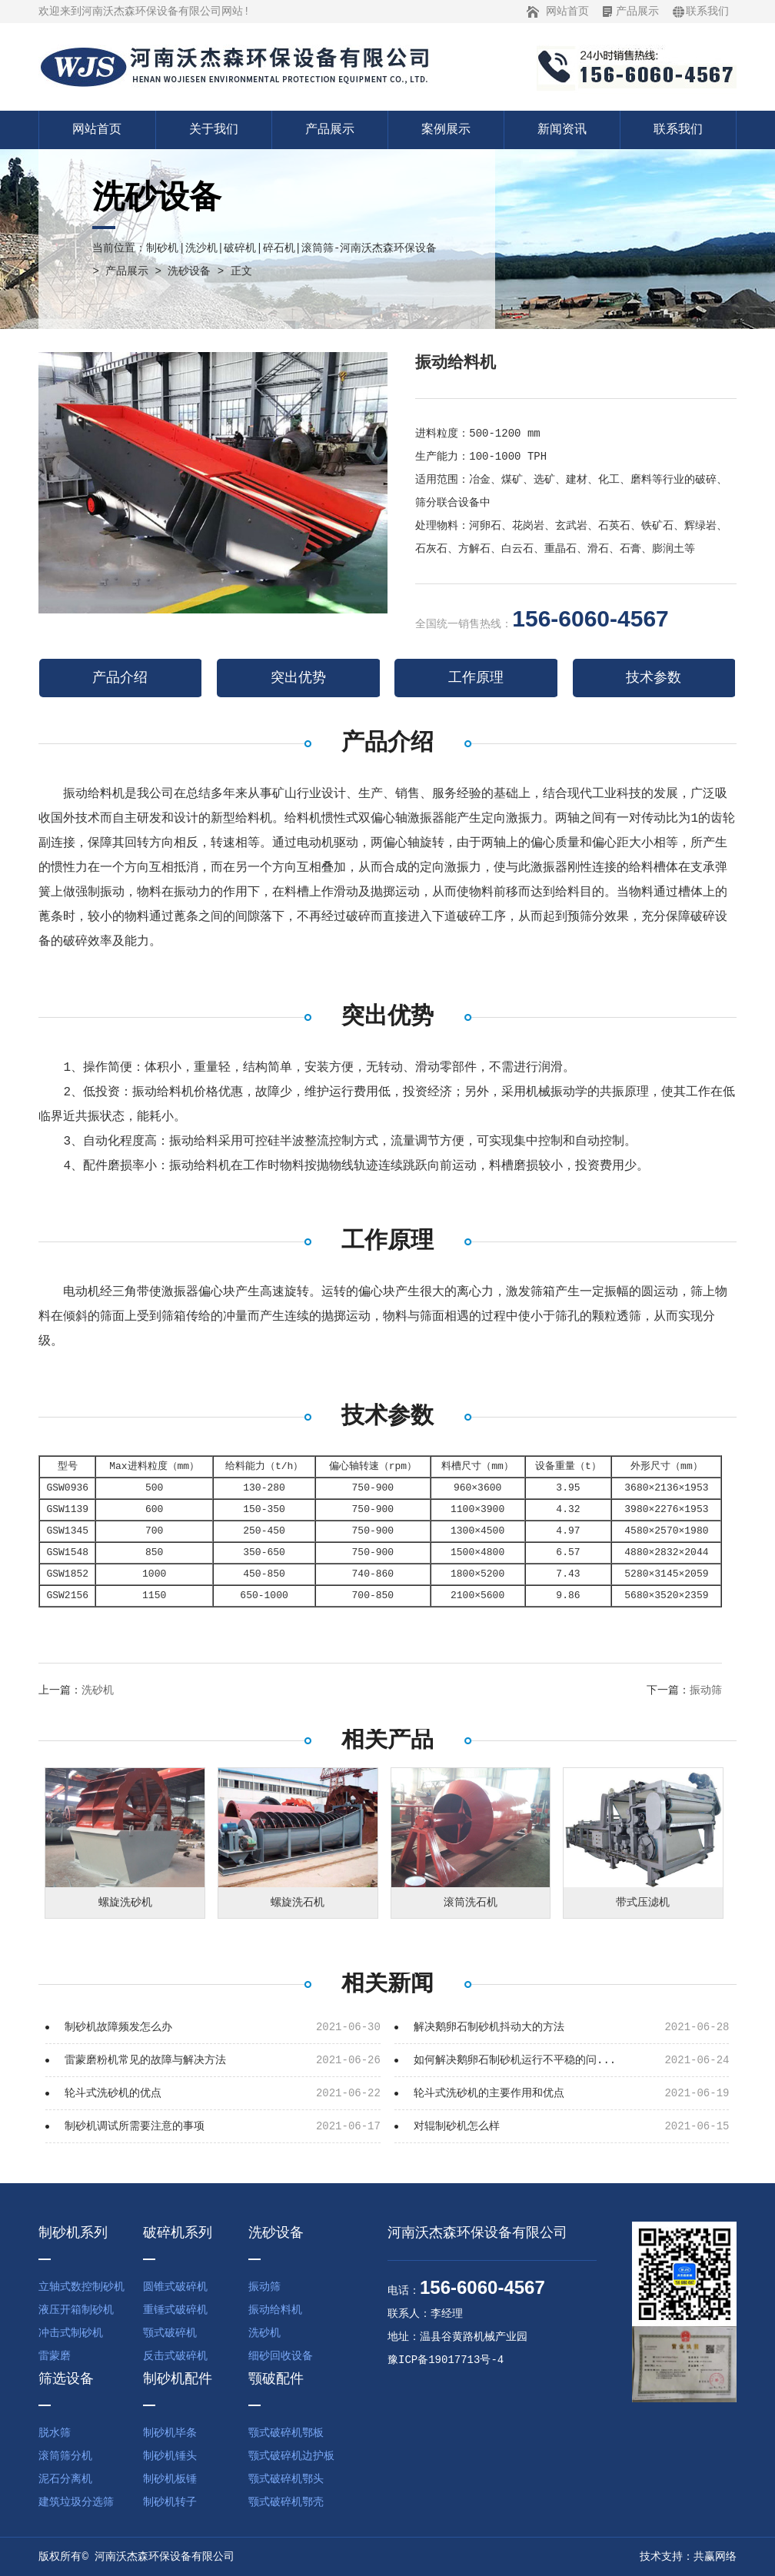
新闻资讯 (562, 130)
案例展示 (446, 130)
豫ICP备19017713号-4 (446, 2360)
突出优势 (298, 678)
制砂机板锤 (170, 2479)
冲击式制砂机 (70, 2333)
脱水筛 (54, 2433)
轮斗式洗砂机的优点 (113, 2093)
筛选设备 (66, 2379)
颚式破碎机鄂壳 (286, 2502)
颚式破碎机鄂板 (286, 2433)
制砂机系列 (73, 2233)
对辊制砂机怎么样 (457, 2126)
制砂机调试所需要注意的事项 (135, 2126)
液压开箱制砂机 (76, 2310)
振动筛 (706, 1690)
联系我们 (707, 11)
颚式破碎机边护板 (291, 2456)
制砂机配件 (177, 2379)
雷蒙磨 (54, 2356)
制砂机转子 (170, 2502)
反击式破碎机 (175, 2356)
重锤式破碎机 (175, 2310)
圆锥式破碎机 (175, 2287)
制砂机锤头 (170, 2456)
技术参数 (653, 678)
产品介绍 (120, 678)
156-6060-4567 (590, 618)
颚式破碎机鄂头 (286, 2479)
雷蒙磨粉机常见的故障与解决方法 (145, 2060)
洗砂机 (97, 1690)
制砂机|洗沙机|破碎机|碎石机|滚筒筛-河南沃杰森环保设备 (291, 248)
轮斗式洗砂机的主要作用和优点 (489, 2093)
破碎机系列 (177, 2233)
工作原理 (476, 678)
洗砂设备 (189, 271)
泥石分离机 (65, 2479)
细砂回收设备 (280, 2356)
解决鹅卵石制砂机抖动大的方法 (489, 2027)
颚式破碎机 (170, 2333)
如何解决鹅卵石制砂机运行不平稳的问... (515, 2060)
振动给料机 (275, 2310)
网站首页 (567, 11)
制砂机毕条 (170, 2433)
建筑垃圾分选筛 (76, 2502)
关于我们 (213, 130)
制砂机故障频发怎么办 (118, 2027)
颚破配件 (276, 2379)
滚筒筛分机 (65, 2456)
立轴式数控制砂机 (81, 2287)
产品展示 (637, 11)
